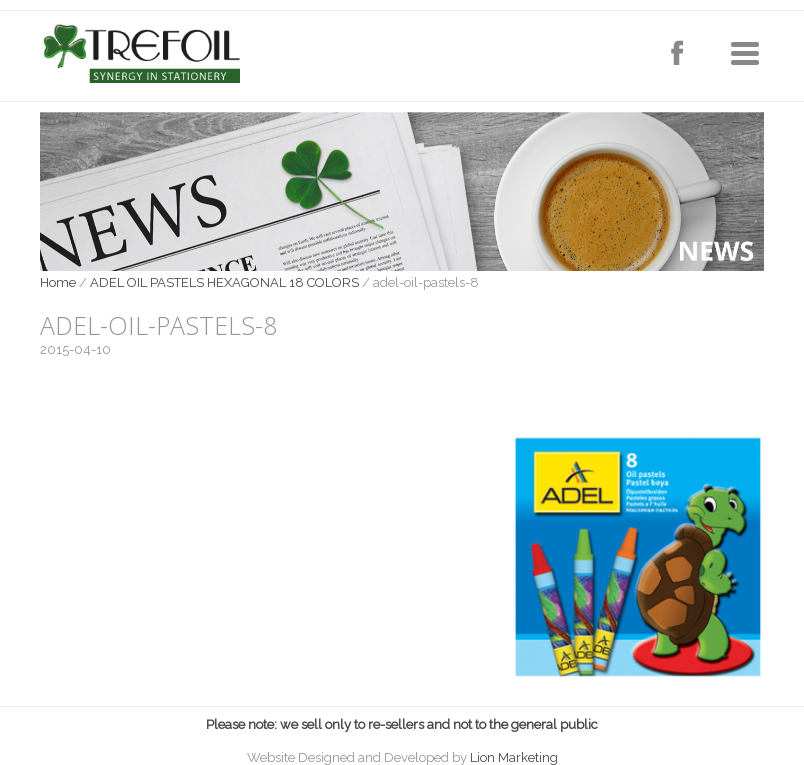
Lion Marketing (514, 757)
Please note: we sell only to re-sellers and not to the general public (402, 724)
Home (58, 282)
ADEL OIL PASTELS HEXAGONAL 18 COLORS (224, 282)
